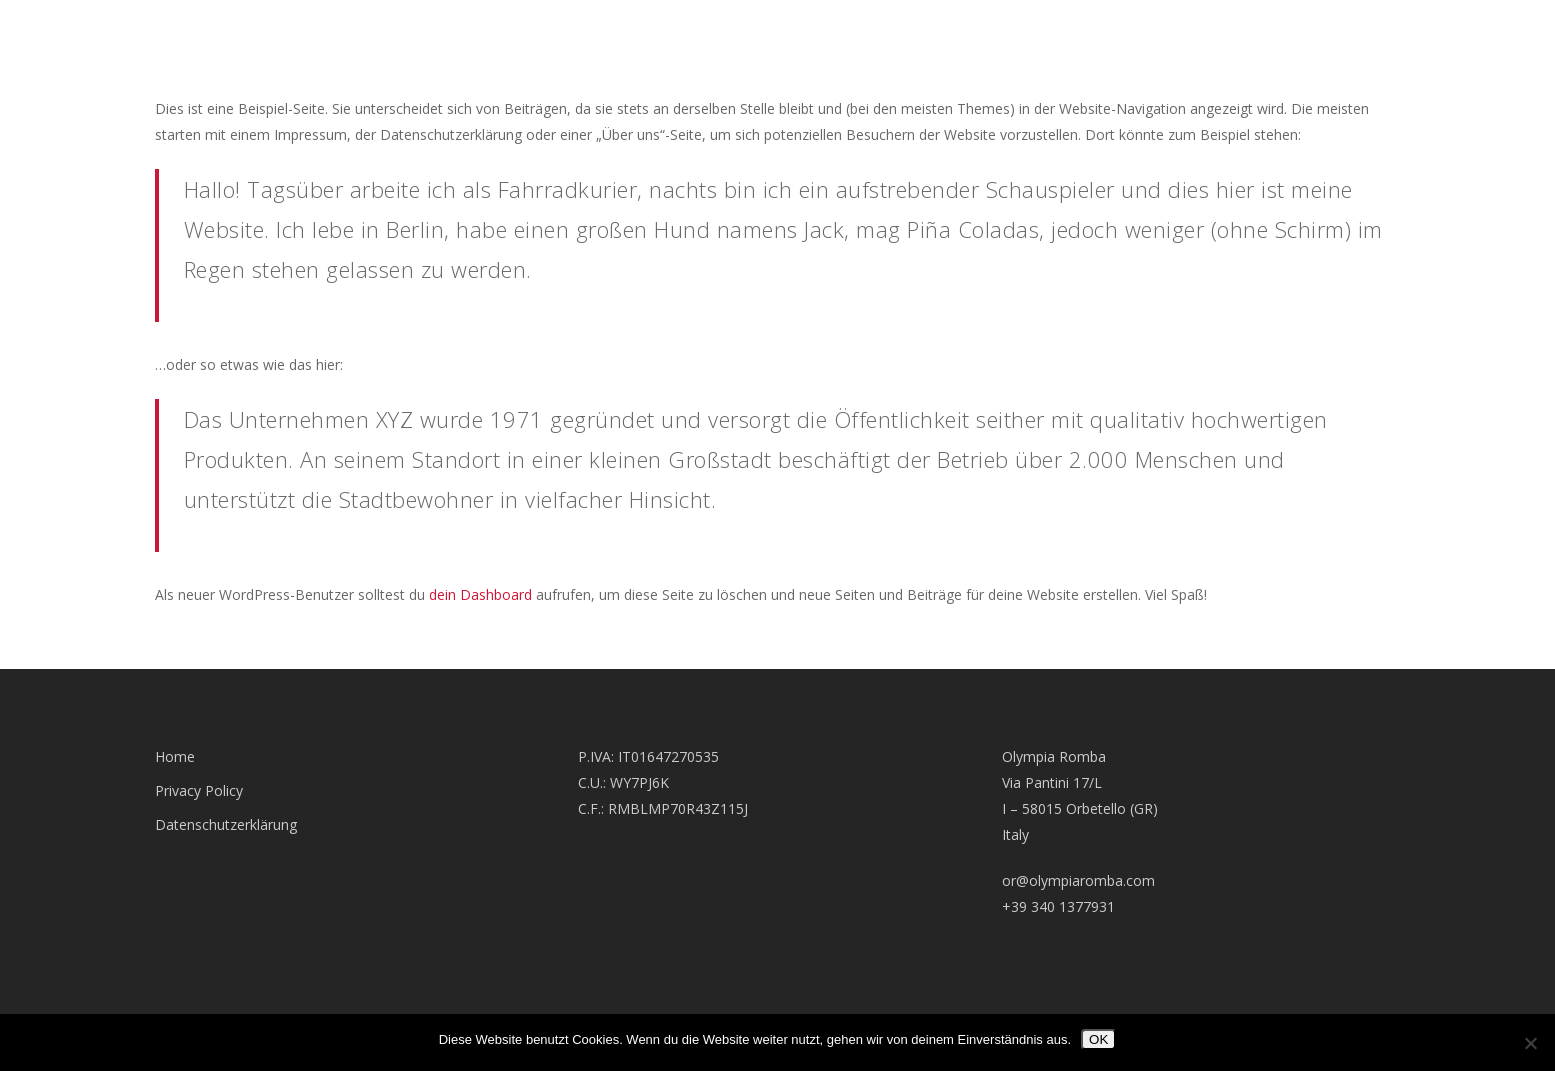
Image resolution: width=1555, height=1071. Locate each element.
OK (1098, 1039)
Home (175, 756)
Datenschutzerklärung (226, 824)
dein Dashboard (480, 594)
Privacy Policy (199, 790)
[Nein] (1530, 1043)
